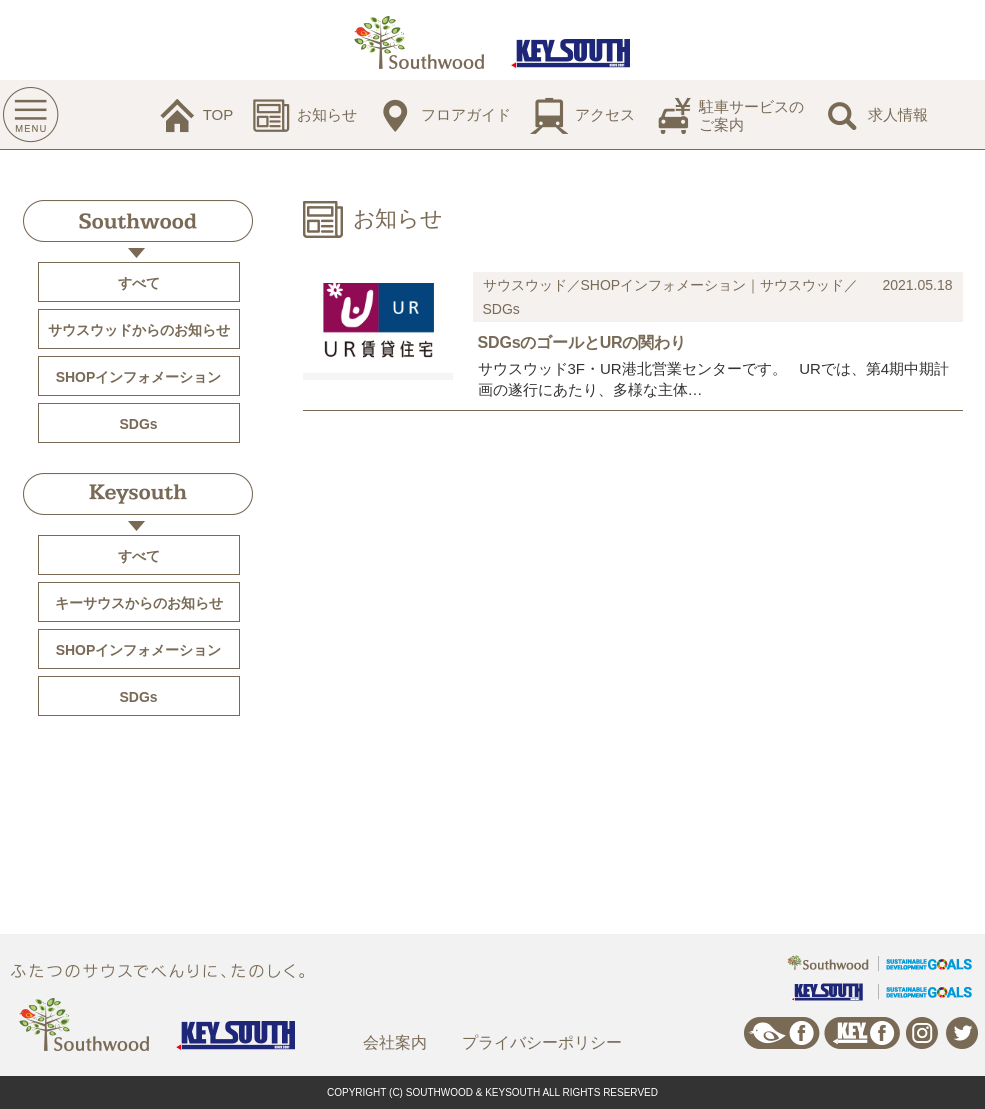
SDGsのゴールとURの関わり (582, 342)
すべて (139, 283)
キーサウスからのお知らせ (139, 603)
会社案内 (395, 1042)
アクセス (605, 114)
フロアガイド (466, 114)
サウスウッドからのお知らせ (139, 330)
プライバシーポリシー (542, 1042)
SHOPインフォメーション (139, 377)
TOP (218, 114)
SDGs (138, 424)
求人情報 (898, 114)
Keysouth (138, 494)
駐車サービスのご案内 (751, 115)
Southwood (138, 221)
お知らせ (327, 114)
